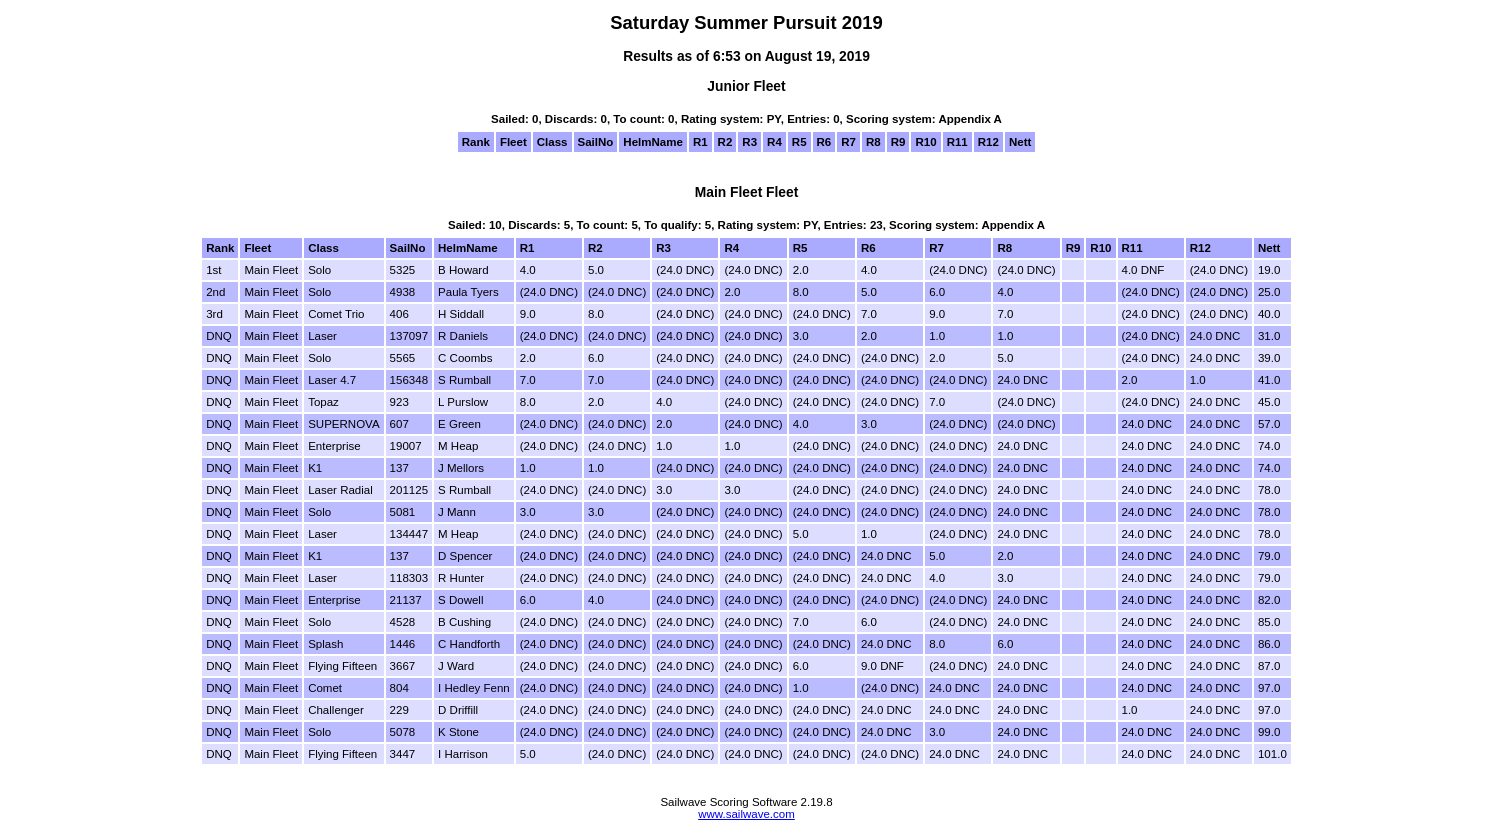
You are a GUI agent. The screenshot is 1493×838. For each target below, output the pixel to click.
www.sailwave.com (746, 814)
